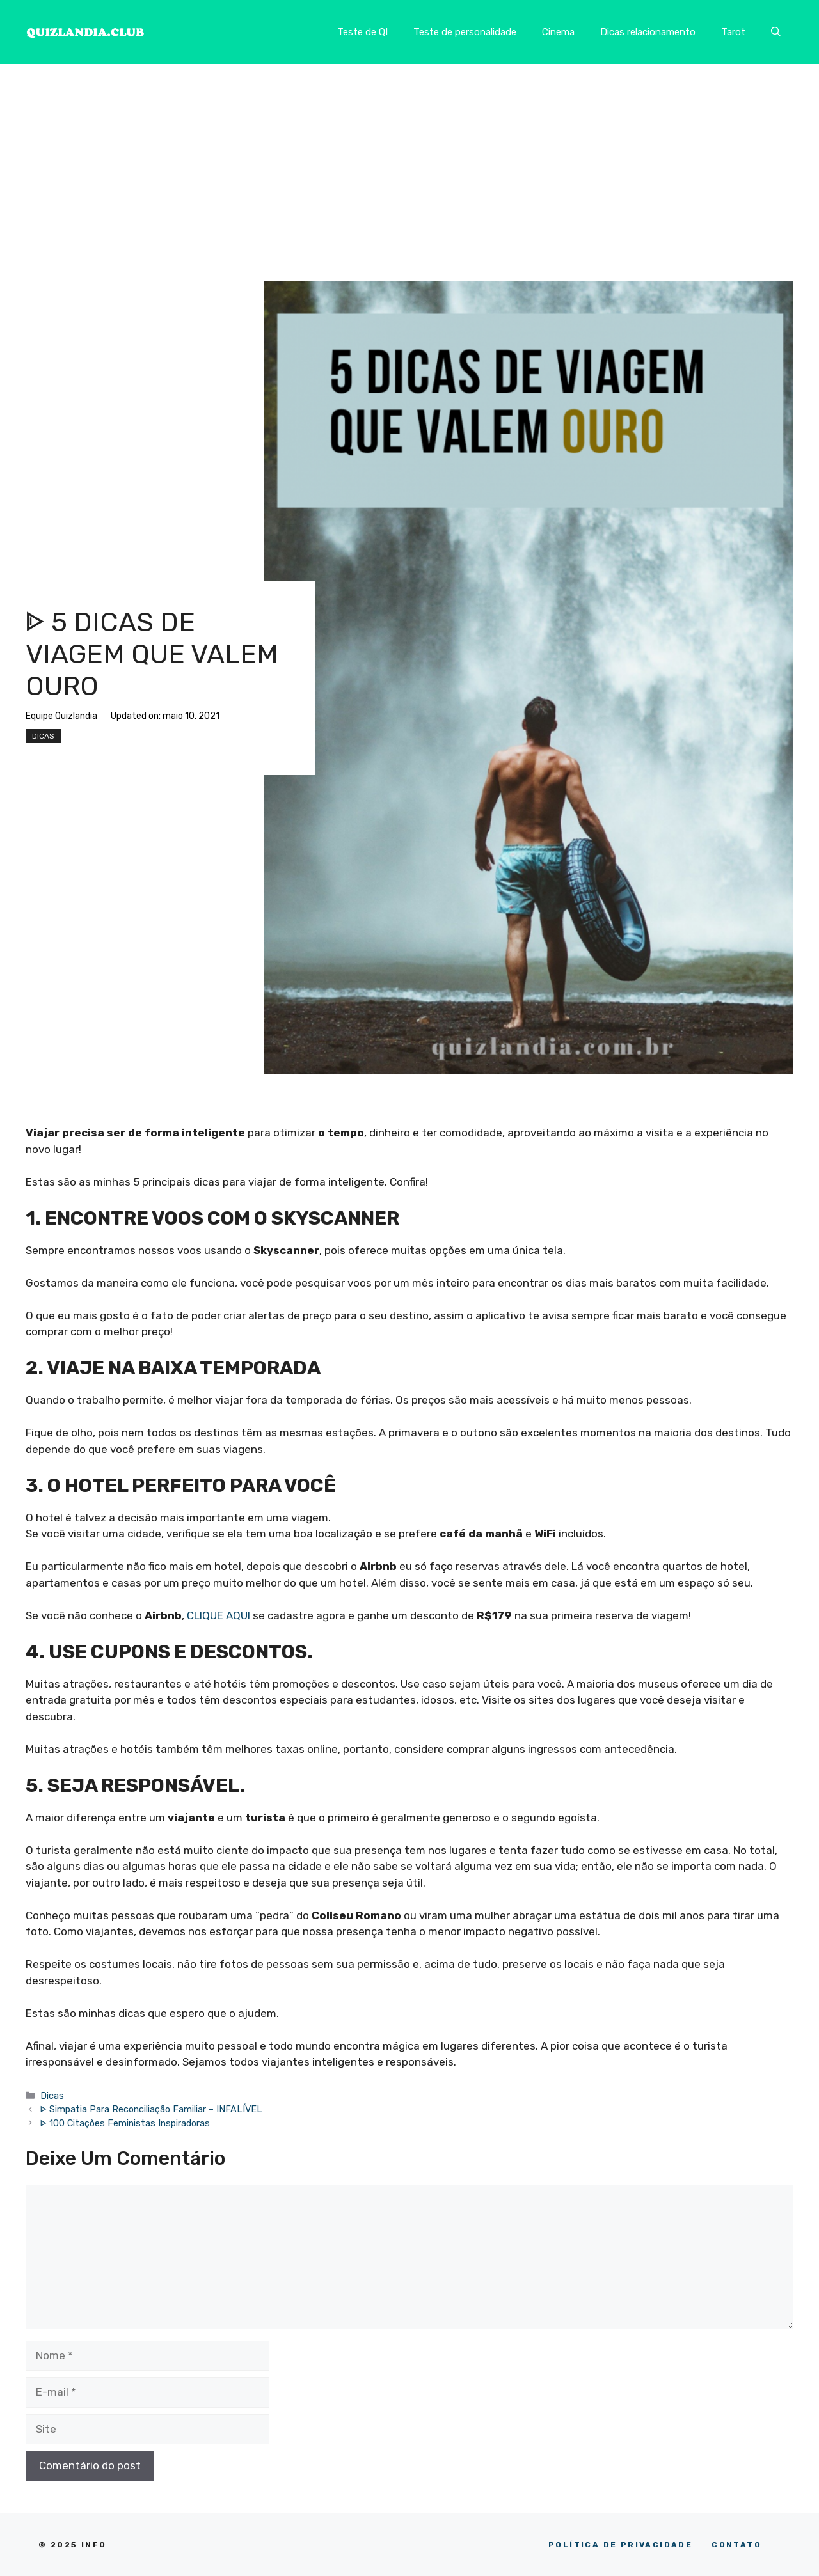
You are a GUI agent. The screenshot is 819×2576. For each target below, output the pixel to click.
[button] (775, 32)
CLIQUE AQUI (218, 1615)
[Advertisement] (409, 159)
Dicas (43, 736)
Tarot (733, 32)
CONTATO (736, 2544)
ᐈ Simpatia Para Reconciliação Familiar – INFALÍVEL (151, 2109)
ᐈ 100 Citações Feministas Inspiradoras (125, 2123)
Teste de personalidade (464, 32)
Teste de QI (362, 32)
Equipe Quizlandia (61, 716)
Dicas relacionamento (648, 32)
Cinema (558, 32)
